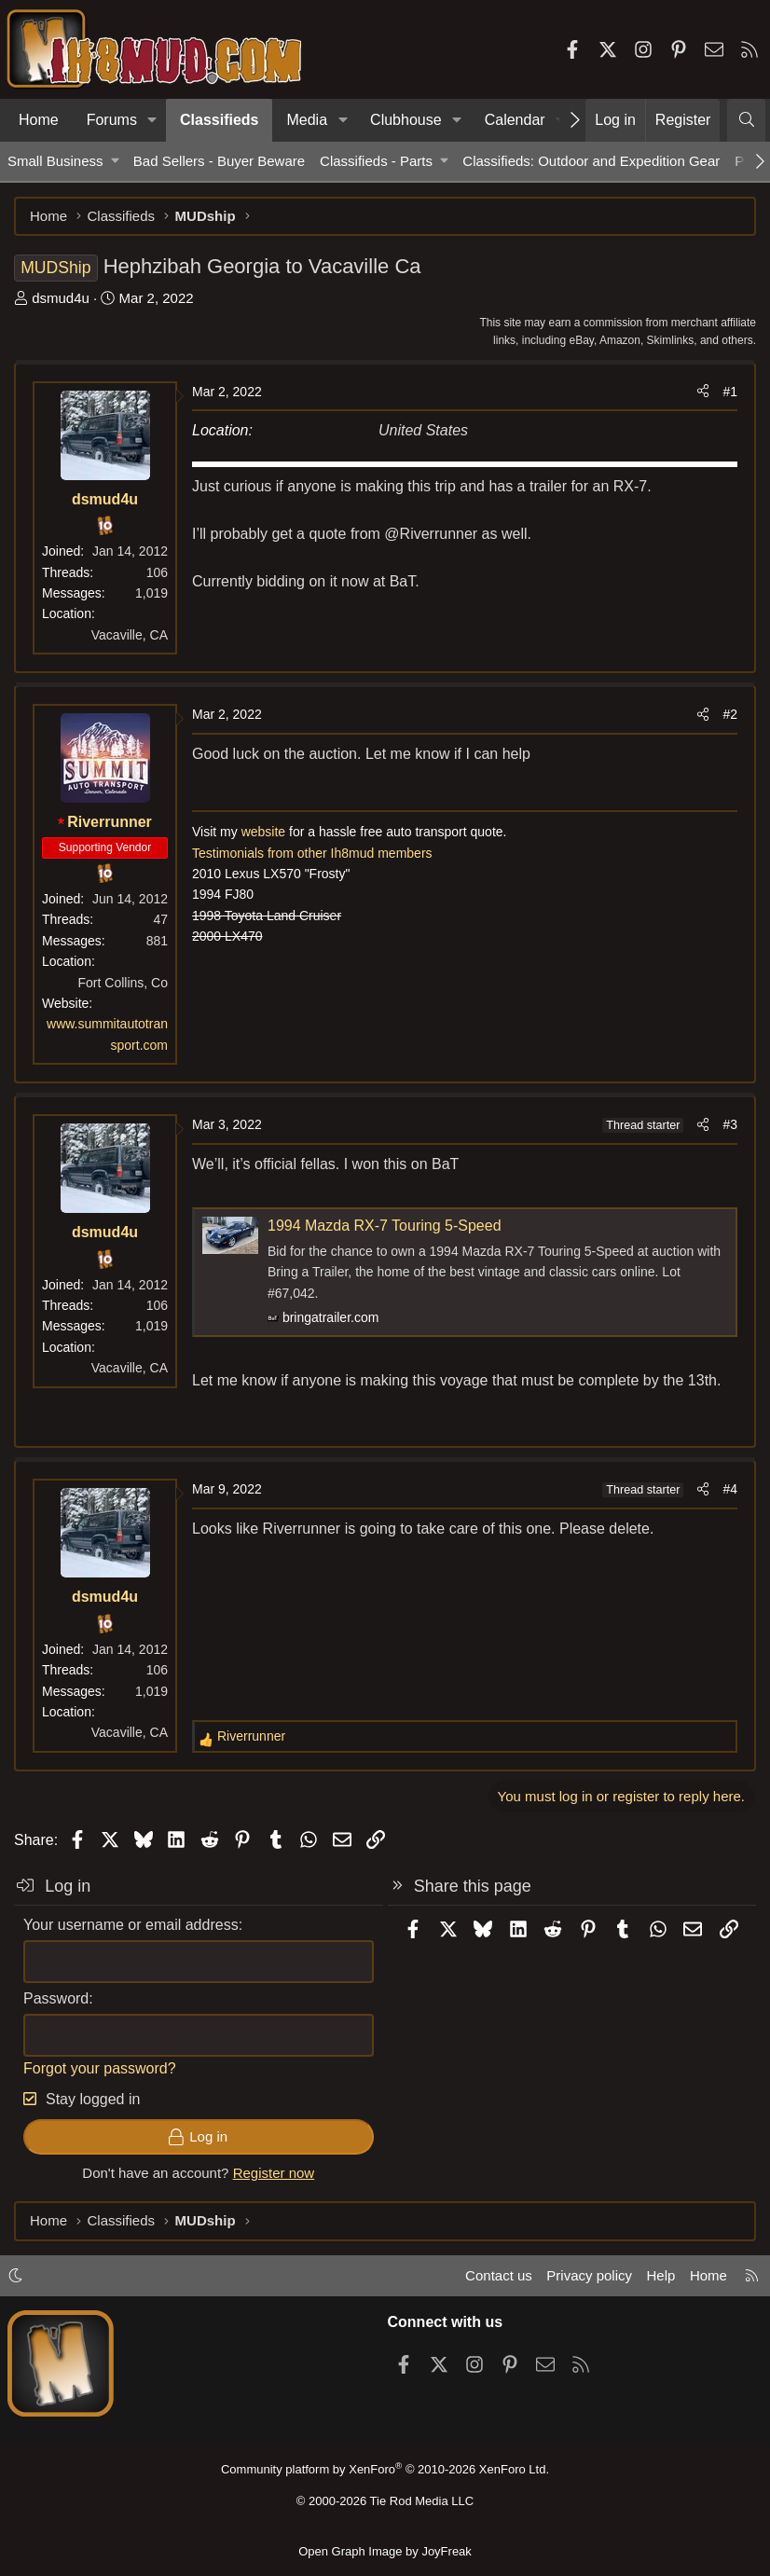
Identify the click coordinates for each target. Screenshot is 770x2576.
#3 (729, 1124)
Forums (112, 120)
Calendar (515, 120)
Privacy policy (589, 2275)
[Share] (703, 392)
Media (306, 120)
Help (661, 2275)
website (263, 831)
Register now (274, 2173)
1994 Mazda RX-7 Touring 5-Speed (385, 1225)
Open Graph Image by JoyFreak (385, 2551)
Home (39, 120)
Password (56, 1998)
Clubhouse (406, 120)
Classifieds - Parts (376, 161)
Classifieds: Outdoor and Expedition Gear (591, 161)
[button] (152, 120)
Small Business (55, 161)
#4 (729, 1488)
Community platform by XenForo (385, 2469)
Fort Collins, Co (123, 982)
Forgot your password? (99, 2068)
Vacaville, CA (129, 634)
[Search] (746, 120)
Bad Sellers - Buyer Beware (219, 161)
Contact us (498, 2275)
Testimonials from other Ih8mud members (312, 853)
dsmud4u (60, 298)
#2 (729, 714)
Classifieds (219, 120)
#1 (729, 391)
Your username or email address (131, 1925)
